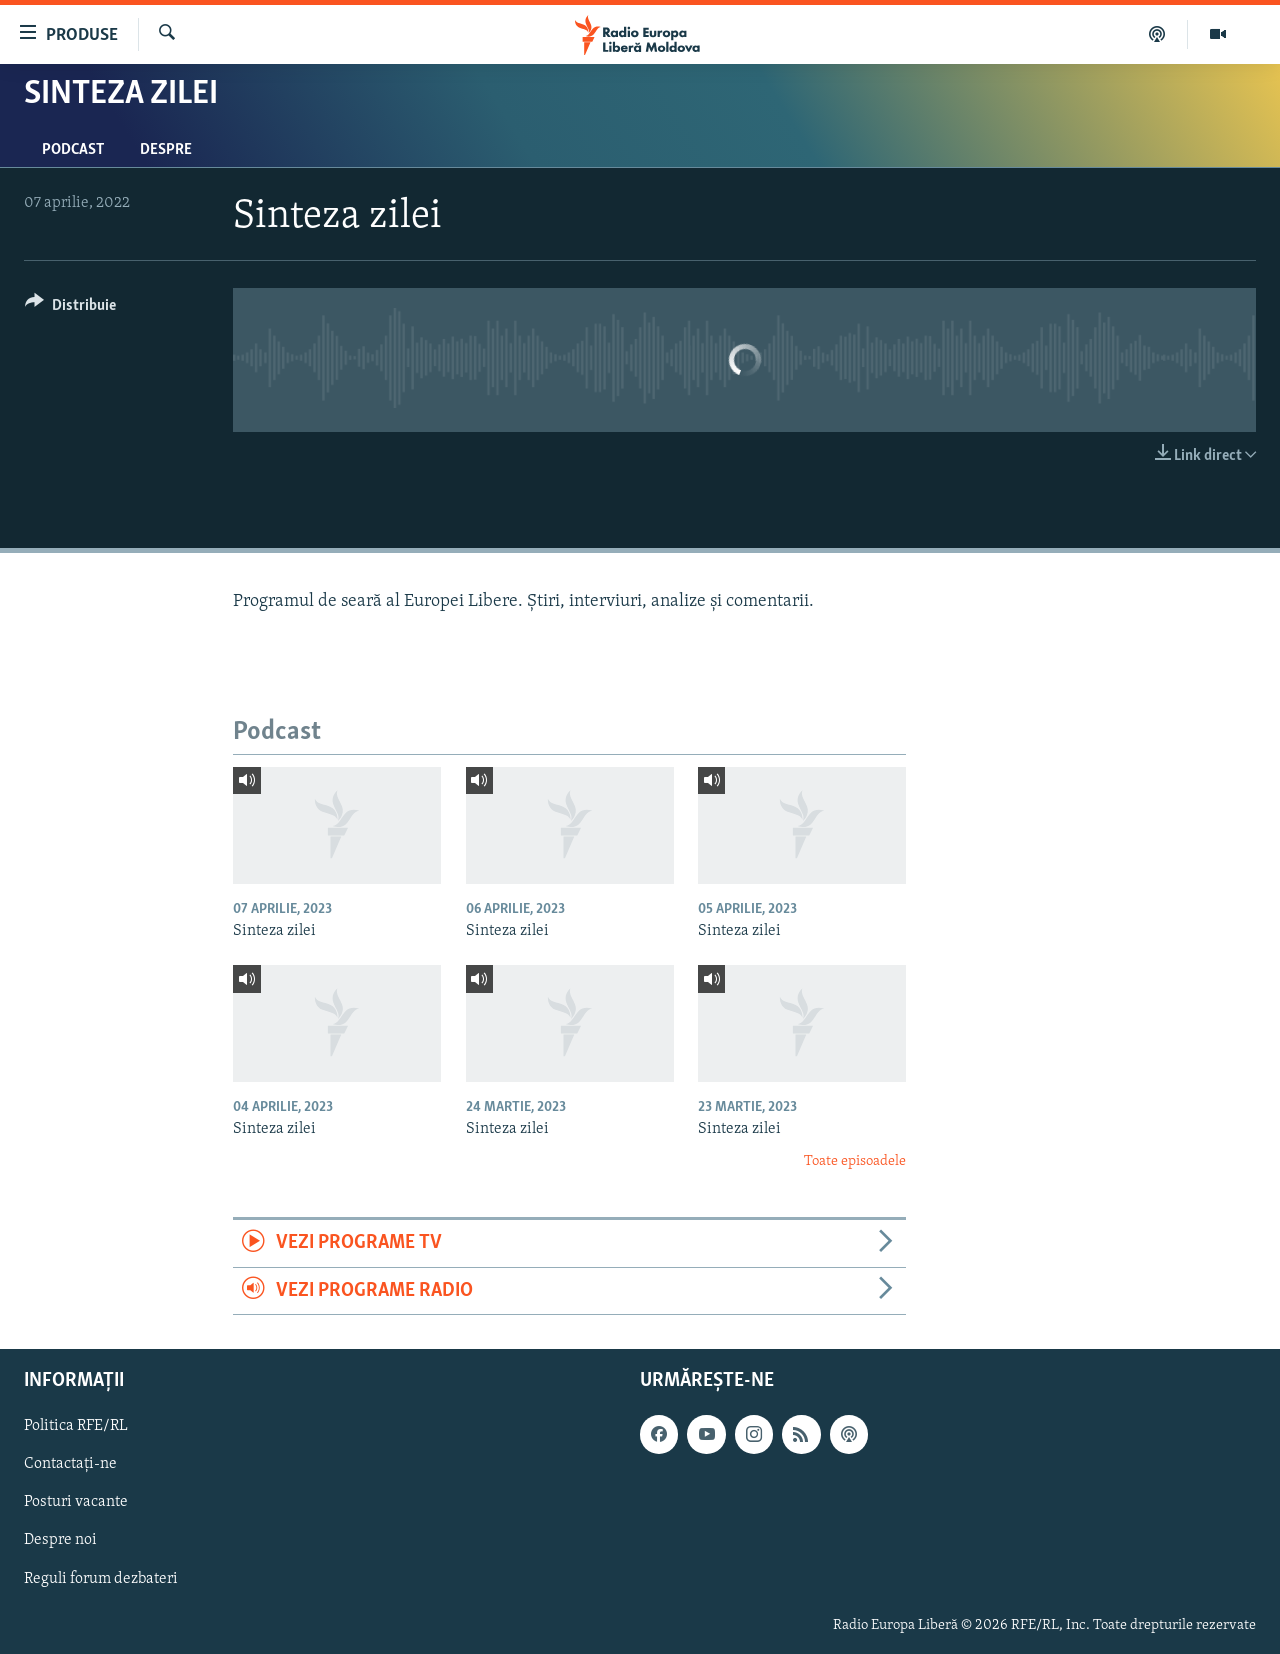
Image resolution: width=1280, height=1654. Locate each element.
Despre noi (60, 1541)
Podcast (73, 150)
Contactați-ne (70, 1464)
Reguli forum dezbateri (101, 1579)
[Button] (70, 308)
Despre (166, 150)
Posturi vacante (76, 1502)
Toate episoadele (855, 1161)
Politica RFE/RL (76, 1426)
